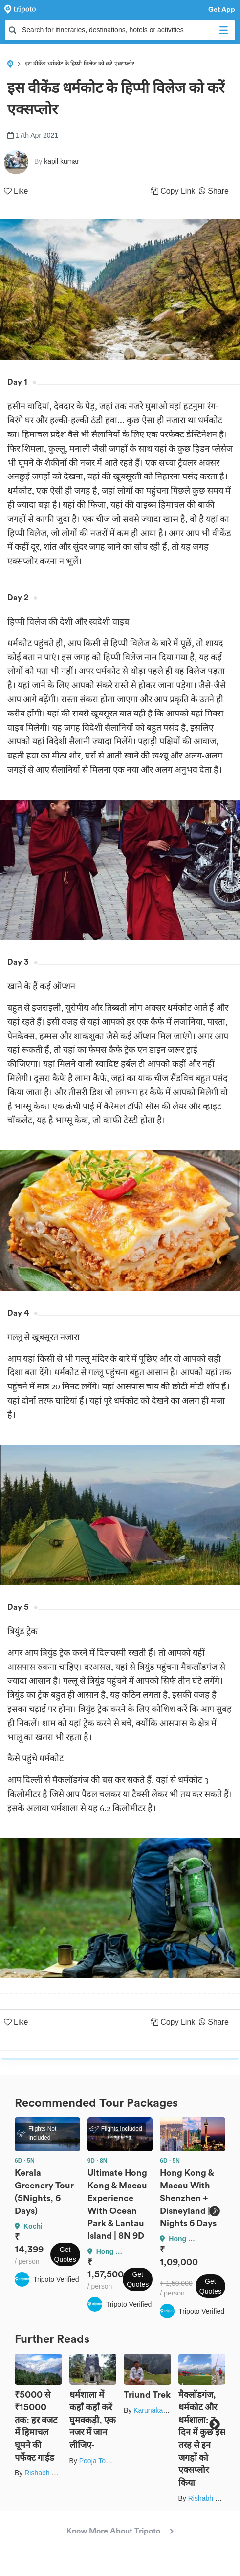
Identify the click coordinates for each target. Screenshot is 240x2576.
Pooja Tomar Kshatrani (113, 2461)
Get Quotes (65, 2254)
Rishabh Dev (44, 2473)
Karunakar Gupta (159, 2410)
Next (214, 2211)
